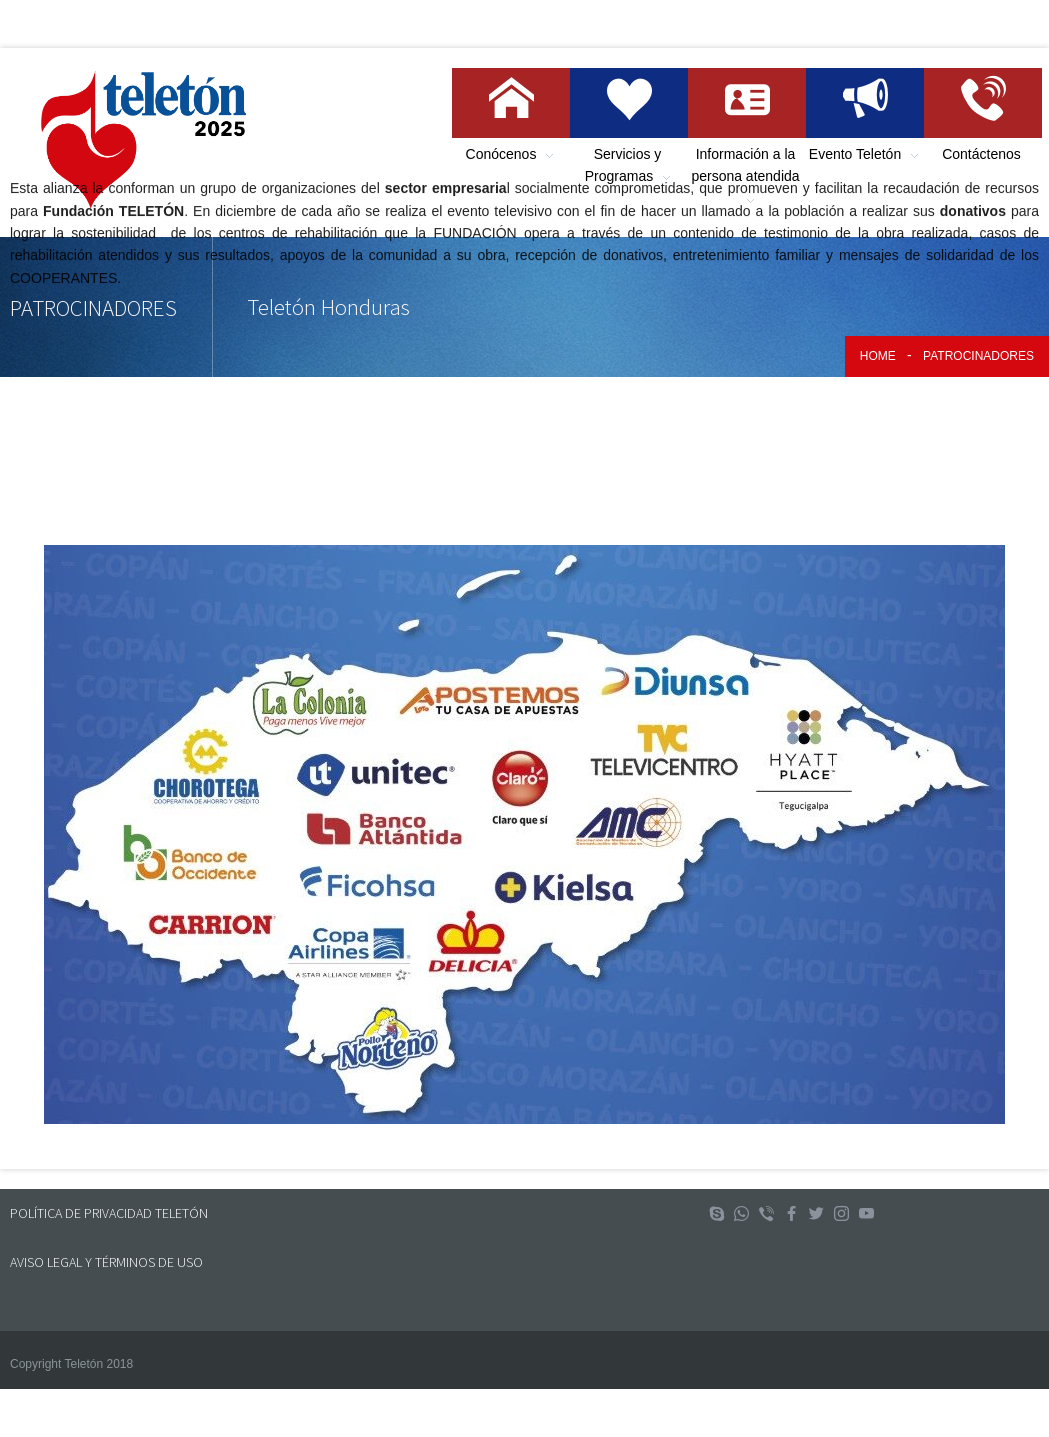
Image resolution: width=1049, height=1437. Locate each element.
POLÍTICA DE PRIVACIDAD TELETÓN (109, 1213)
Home (878, 356)
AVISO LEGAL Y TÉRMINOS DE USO (106, 1262)
